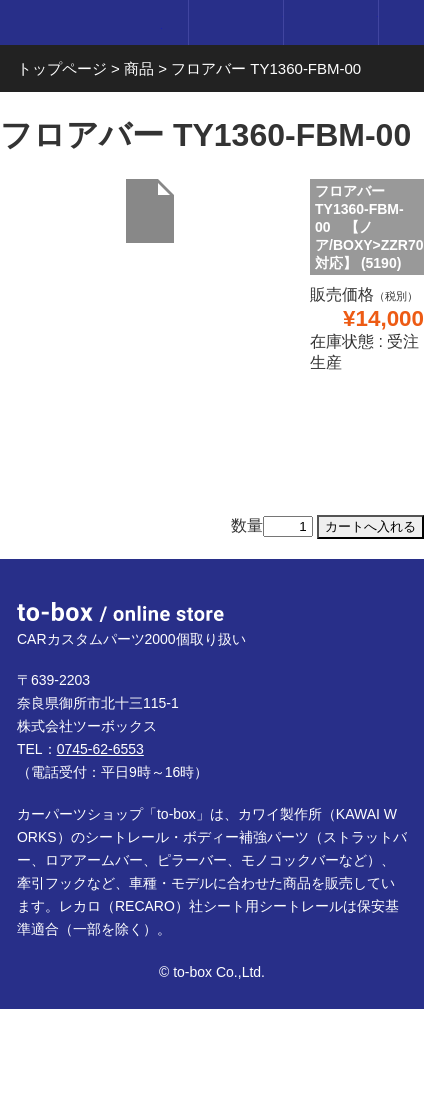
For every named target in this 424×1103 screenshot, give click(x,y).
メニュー (401, 22)
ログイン (235, 22)
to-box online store (89, 24)
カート (330, 22)
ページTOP (384, 598)
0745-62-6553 (100, 749)
